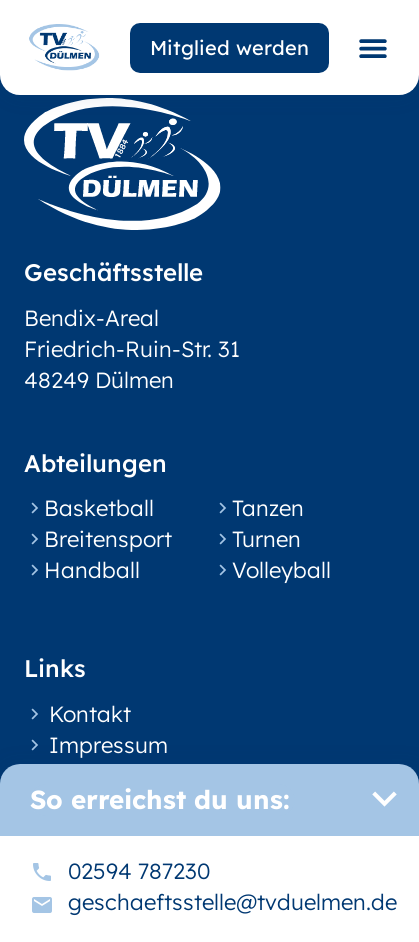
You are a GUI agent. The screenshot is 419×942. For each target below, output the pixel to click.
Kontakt (90, 714)
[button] (372, 47)
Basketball (99, 508)
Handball (92, 570)
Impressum (108, 745)
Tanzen (268, 508)
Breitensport (108, 539)
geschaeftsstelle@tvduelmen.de (232, 902)
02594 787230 (139, 871)
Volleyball (281, 570)
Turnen (266, 539)
